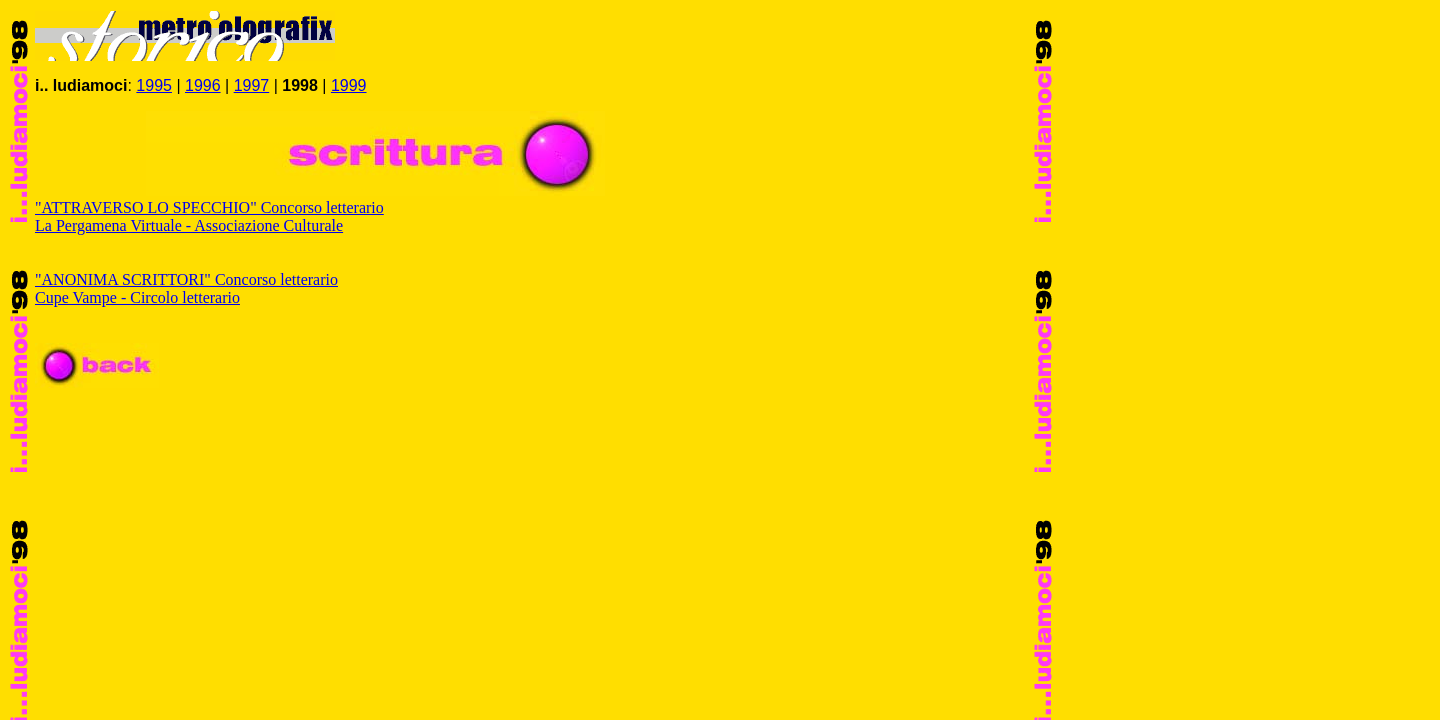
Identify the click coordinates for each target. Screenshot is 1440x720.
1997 (252, 85)
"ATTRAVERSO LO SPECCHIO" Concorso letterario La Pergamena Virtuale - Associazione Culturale (209, 216)
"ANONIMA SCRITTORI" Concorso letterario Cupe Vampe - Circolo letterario (186, 288)
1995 (154, 85)
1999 (349, 85)
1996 (203, 85)
